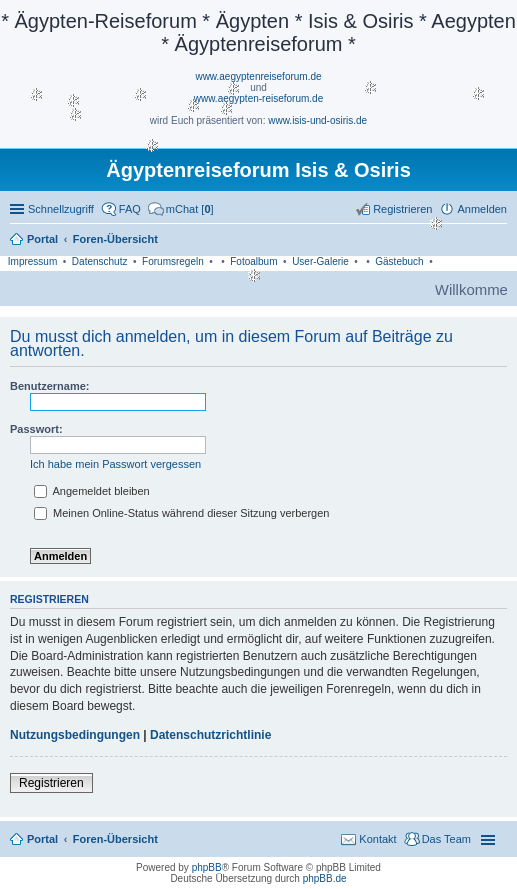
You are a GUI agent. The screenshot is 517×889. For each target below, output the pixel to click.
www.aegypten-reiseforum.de (259, 98)
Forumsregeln (173, 261)
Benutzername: (49, 386)
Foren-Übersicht (115, 839)
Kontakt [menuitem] (377, 839)
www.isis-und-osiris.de (317, 120)
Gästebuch (399, 261)
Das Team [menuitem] (446, 839)
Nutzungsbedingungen (75, 735)
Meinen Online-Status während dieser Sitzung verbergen (181, 513)
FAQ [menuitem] (130, 209)
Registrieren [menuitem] (402, 209)
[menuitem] (181, 209)
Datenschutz (100, 261)
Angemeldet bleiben (92, 491)
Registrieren (51, 783)
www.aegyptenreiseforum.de (258, 76)
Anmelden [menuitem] (482, 209)
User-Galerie (320, 261)
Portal (42, 239)
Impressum (32, 261)
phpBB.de (325, 878)
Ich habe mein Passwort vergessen (115, 464)
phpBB (207, 867)
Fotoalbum (253, 261)
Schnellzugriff (61, 209)
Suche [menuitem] (501, 241)
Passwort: (36, 429)
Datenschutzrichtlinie (210, 735)
